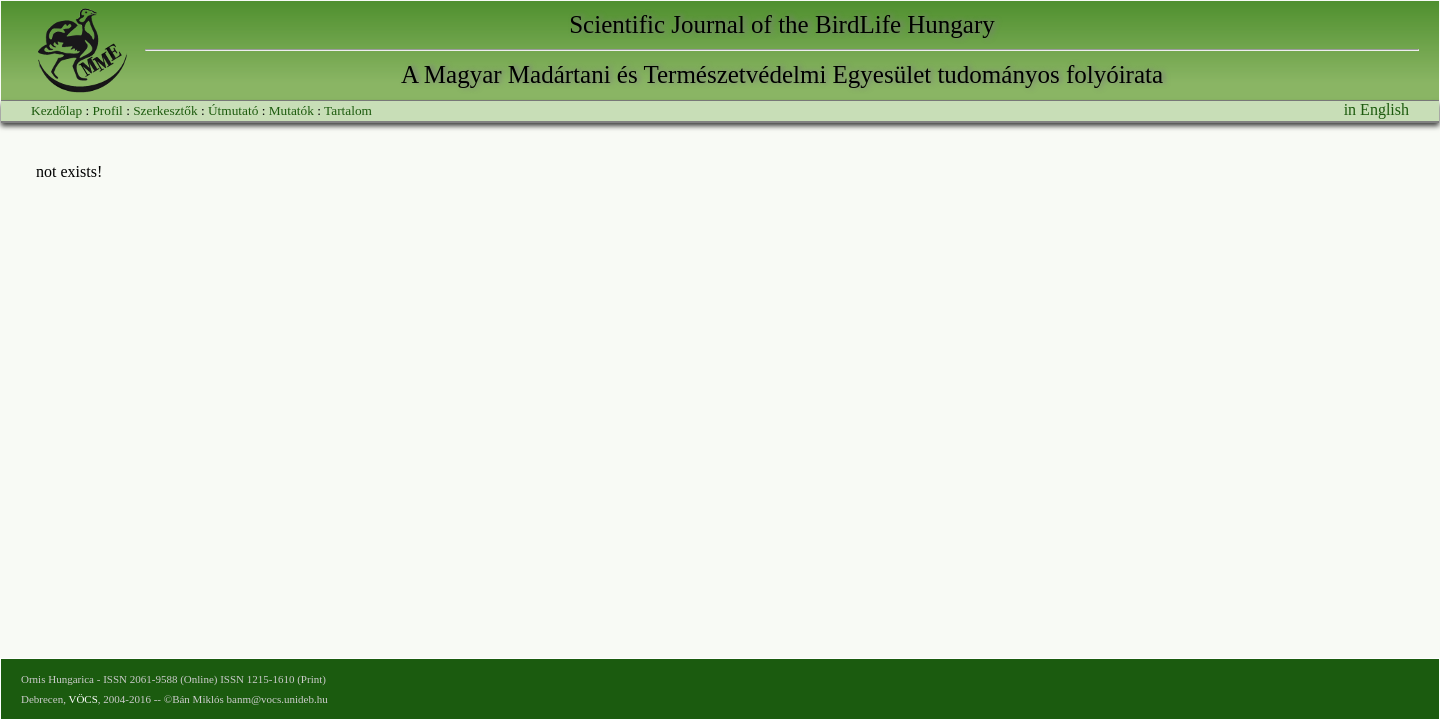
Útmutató (233, 110)
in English (1376, 109)
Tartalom (348, 110)
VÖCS (82, 699)
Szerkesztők (165, 110)
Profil (107, 110)
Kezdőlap (56, 110)
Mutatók (291, 110)
